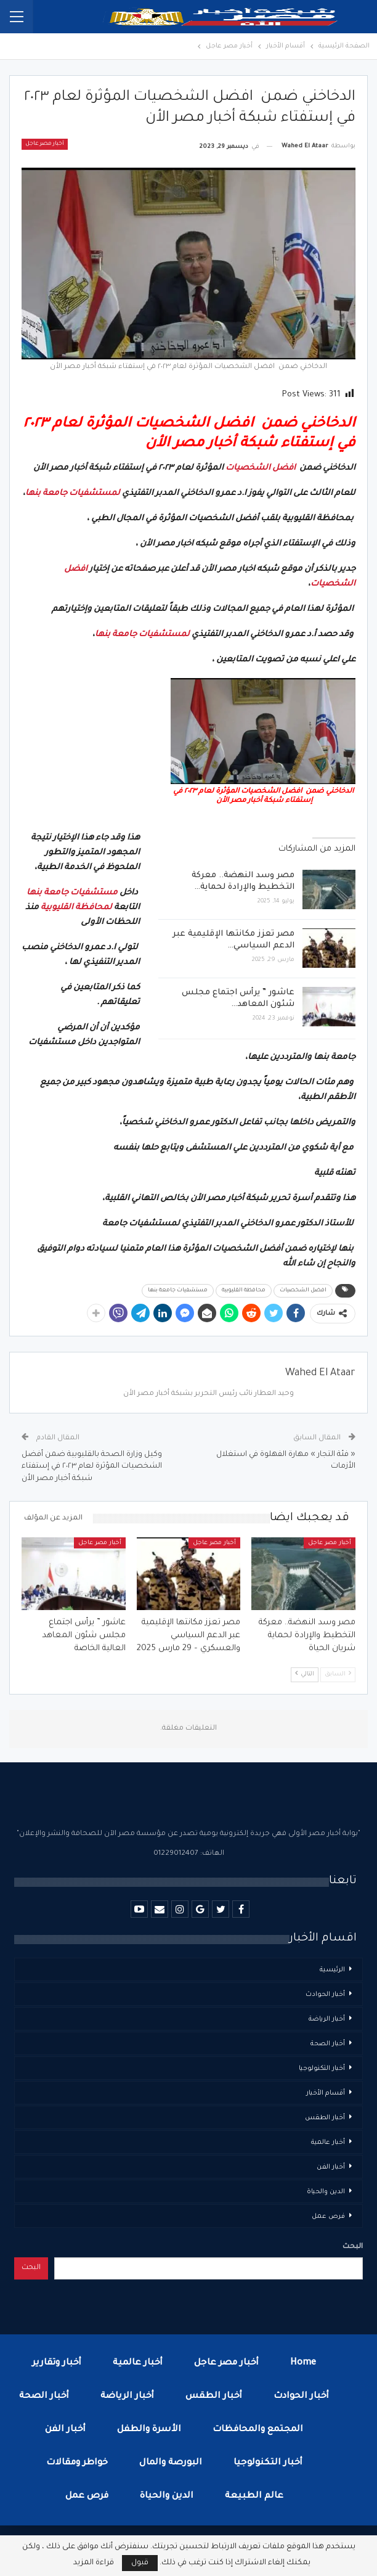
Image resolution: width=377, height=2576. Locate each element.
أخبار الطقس (325, 2118)
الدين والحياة (326, 2192)
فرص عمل (328, 2216)
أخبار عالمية (328, 2142)
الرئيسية (332, 1970)
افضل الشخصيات (260, 468)
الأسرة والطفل (149, 2430)
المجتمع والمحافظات (258, 2430)
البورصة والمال (170, 2463)
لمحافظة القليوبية (76, 907)
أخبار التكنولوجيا (322, 2068)
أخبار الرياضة (327, 2019)
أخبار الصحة (327, 2044)
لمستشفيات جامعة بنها (72, 493)
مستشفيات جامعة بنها (72, 893)
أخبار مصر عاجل (44, 144)
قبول (139, 2563)
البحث (353, 2247)
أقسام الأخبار (325, 2093)
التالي (304, 1674)
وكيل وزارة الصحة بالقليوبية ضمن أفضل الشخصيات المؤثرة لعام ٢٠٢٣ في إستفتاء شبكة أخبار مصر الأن (92, 1466)
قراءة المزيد (93, 2563)
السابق (338, 1674)
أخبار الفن (331, 2167)
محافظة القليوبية (244, 1291)
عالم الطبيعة (254, 2496)
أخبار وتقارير (56, 2363)
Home (303, 2363)
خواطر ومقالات (77, 2463)
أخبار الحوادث (325, 1994)
